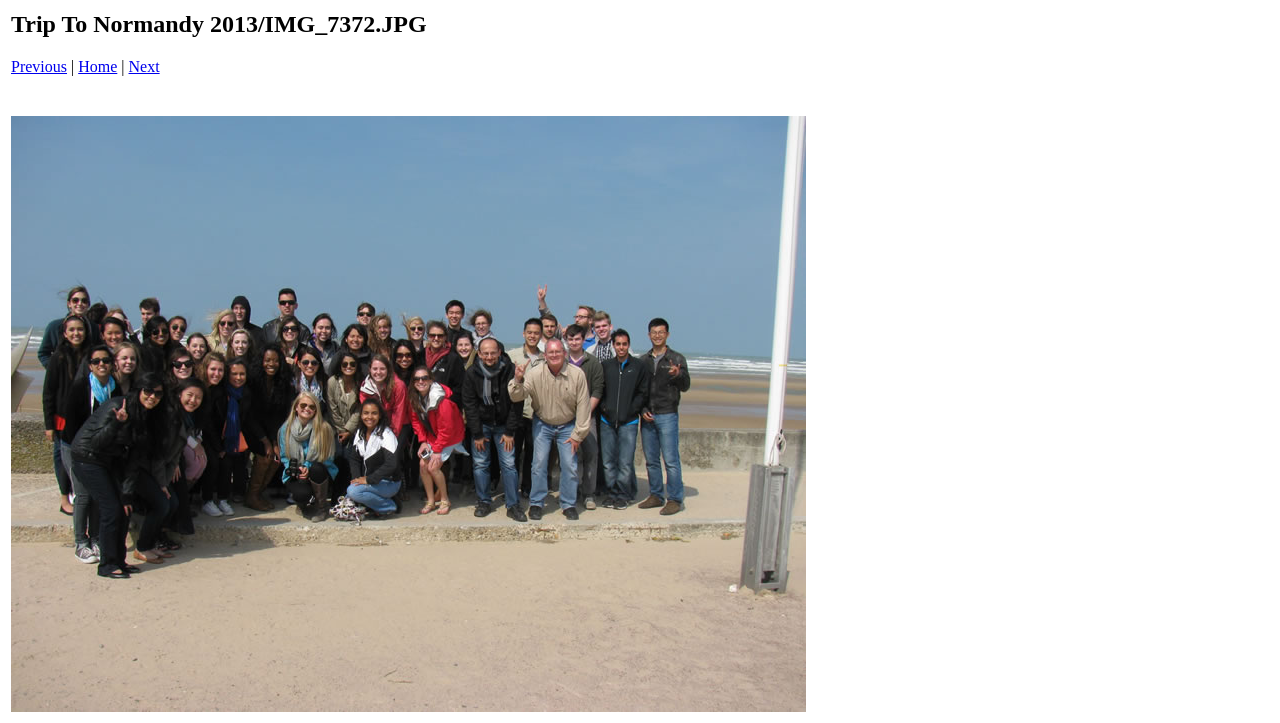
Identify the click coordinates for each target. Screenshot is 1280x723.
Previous (39, 66)
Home (97, 66)
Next (144, 66)
